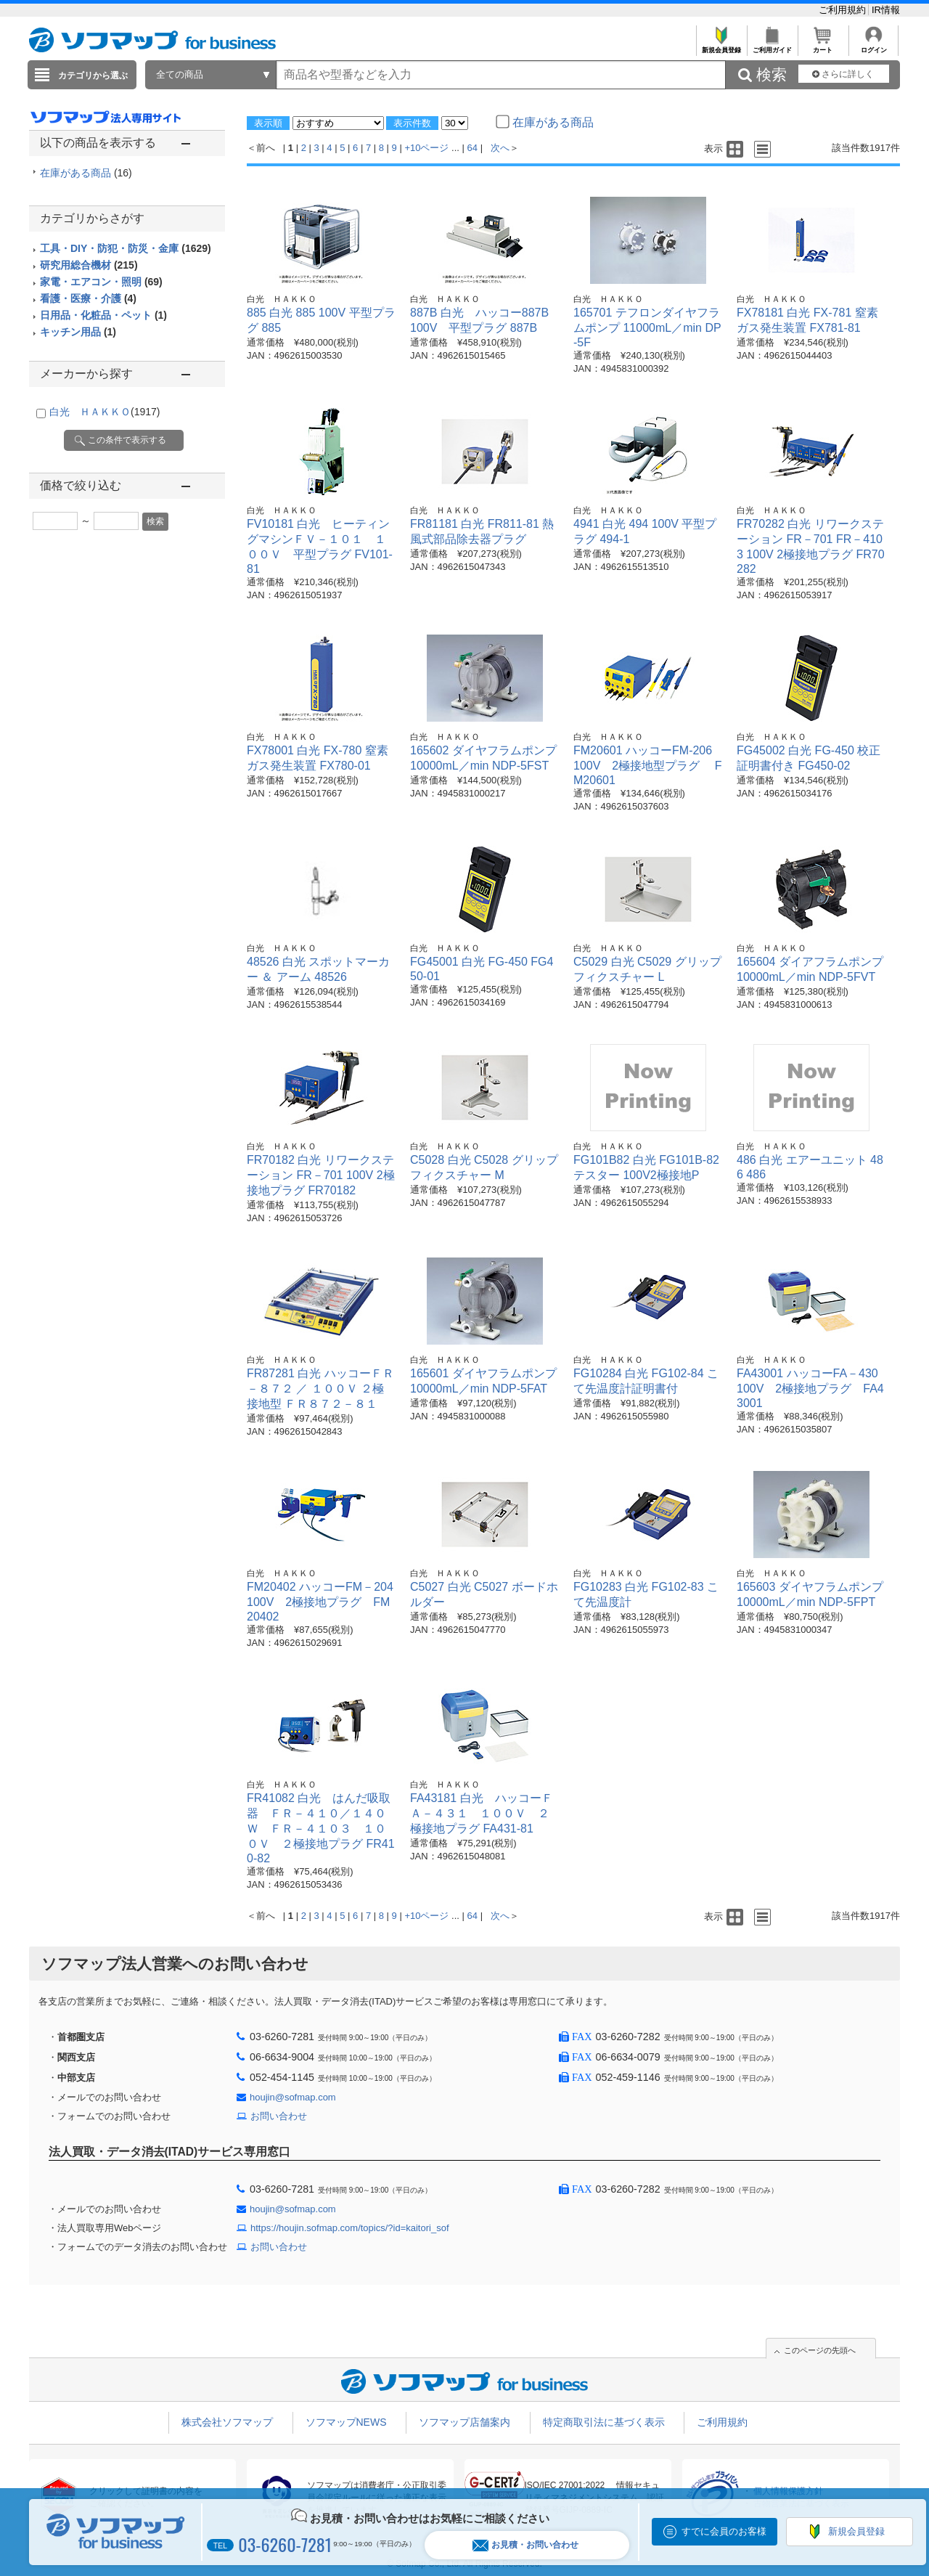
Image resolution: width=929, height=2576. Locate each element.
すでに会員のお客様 (724, 2531)
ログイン (873, 46)
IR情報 (886, 9)
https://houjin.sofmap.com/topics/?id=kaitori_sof (349, 2227)
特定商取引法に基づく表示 (604, 2422)
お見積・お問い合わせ (525, 2545)
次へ (500, 147)
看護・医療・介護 (88, 298)
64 (472, 147)
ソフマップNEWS (346, 2422)
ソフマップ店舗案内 (464, 2422)
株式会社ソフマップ (227, 2422)
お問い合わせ (278, 2116)
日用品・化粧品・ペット (103, 315)
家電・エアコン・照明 (101, 282)
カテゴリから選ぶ (93, 75)
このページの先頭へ (820, 2350)
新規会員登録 (721, 46)
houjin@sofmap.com (293, 2097)
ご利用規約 (844, 9)
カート (822, 46)
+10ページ (426, 147)
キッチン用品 (78, 332)
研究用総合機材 (89, 265)
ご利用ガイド (771, 46)
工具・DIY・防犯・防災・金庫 (125, 248)
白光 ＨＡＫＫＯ (104, 411)
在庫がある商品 (86, 173)
